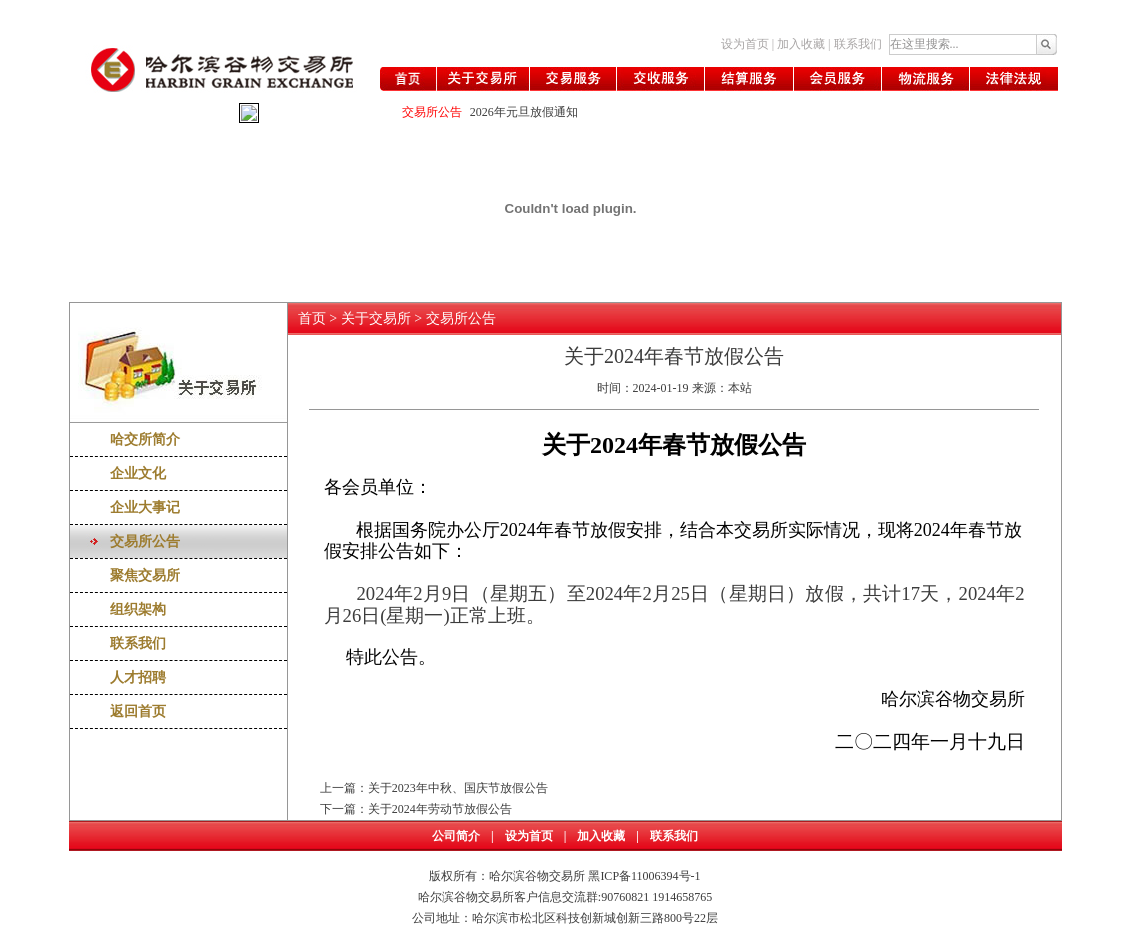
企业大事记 (145, 507)
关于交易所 (376, 318)
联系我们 (858, 44)
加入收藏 (801, 44)
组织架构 (138, 609)
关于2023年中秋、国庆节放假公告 (458, 788)
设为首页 (745, 44)
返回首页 (138, 711)
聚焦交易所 (145, 575)
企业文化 (138, 473)
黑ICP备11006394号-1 (644, 876)
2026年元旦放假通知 (524, 112)
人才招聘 (138, 677)
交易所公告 (145, 541)
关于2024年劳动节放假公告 (440, 809)
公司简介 (456, 836)
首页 (312, 318)
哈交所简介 (145, 439)
